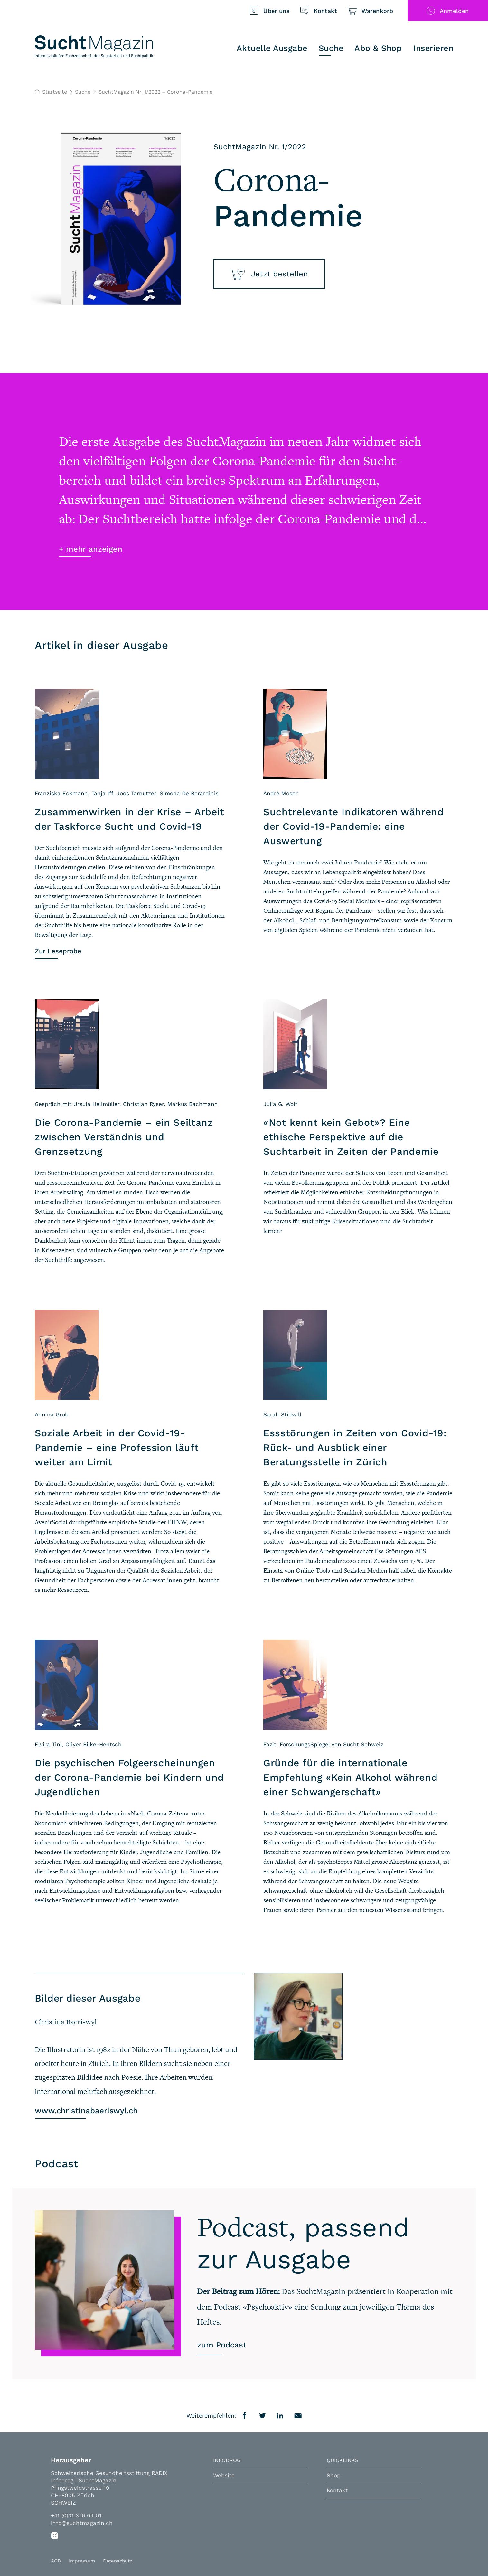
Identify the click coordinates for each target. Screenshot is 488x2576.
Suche (82, 92)
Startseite (52, 92)
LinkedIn (280, 2416)
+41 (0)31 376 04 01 (76, 2515)
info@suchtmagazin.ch (82, 2523)
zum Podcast (221, 2344)
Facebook (245, 2416)
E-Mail (298, 2416)
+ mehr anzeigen (90, 549)
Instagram (55, 2535)
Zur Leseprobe (58, 951)
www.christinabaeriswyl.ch (86, 2110)
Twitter (262, 2416)
